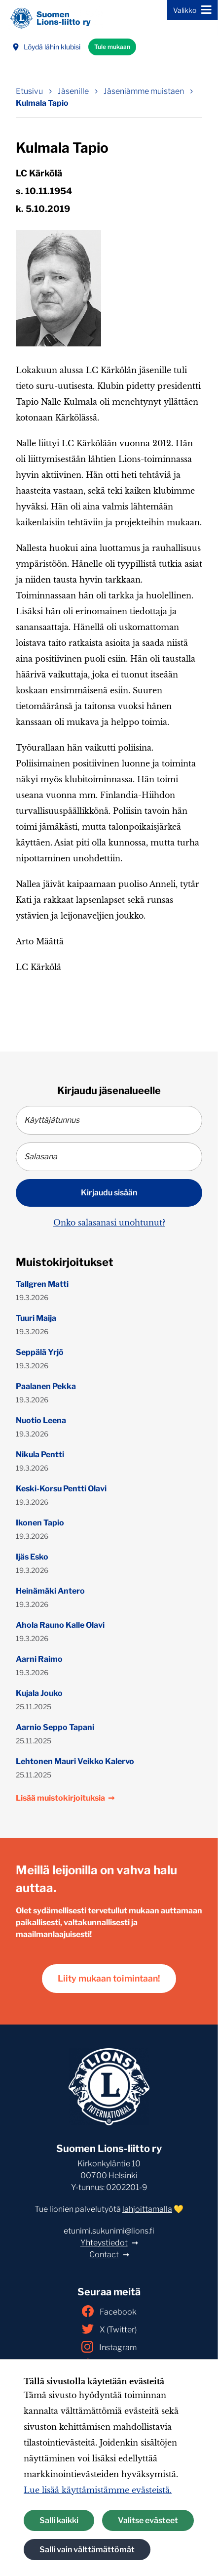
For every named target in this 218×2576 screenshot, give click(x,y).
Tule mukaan (112, 46)
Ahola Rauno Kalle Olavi (60, 1625)
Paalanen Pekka (46, 1386)
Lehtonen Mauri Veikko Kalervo (75, 1761)
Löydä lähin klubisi (46, 46)
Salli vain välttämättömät (87, 2549)
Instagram (109, 2347)
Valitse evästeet (148, 2520)
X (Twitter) (109, 2329)
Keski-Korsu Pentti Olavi (61, 1488)
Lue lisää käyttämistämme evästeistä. (98, 2490)
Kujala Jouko (39, 1693)
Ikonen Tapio (40, 1522)
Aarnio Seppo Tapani (55, 1727)
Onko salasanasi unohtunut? (109, 1222)
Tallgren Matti (42, 1284)
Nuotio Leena (41, 1420)
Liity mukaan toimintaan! (109, 1978)
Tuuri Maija (36, 1318)
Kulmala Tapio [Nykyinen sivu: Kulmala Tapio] (42, 103)
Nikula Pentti (40, 1454)
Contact (104, 2254)
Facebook (109, 2311)
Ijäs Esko (32, 1557)
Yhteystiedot (104, 2242)
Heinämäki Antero (50, 1591)
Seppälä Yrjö (40, 1352)
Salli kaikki (58, 2520)
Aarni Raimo (39, 1659)
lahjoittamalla (147, 2209)
